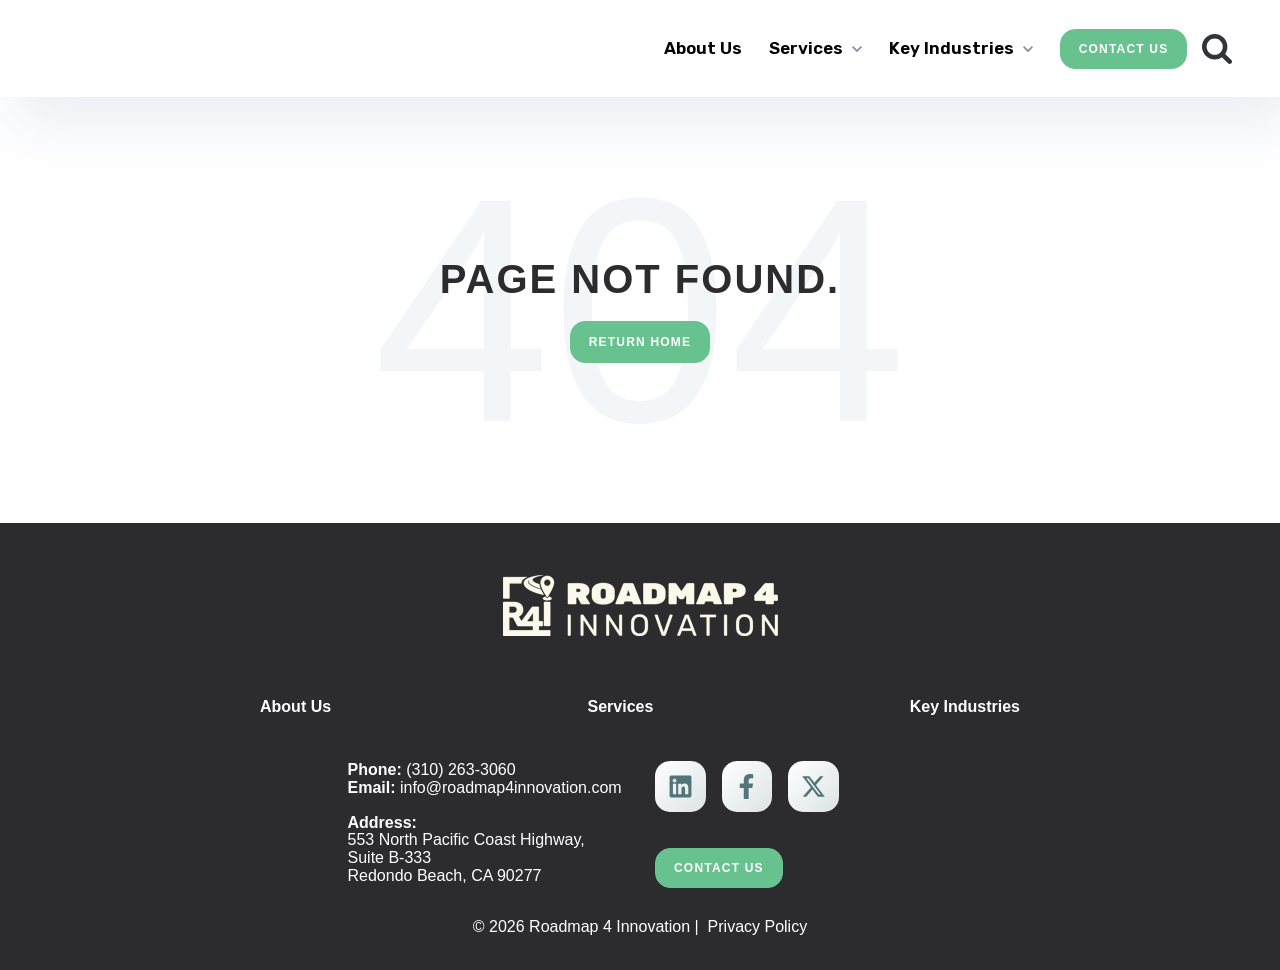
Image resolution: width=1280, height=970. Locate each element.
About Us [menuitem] (295, 705)
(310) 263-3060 (460, 768)
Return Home (640, 341)
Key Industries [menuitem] (965, 705)
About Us (703, 48)
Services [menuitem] (621, 705)
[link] (165, 46)
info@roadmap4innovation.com (511, 786)
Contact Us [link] (1124, 48)
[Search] (1217, 48)
